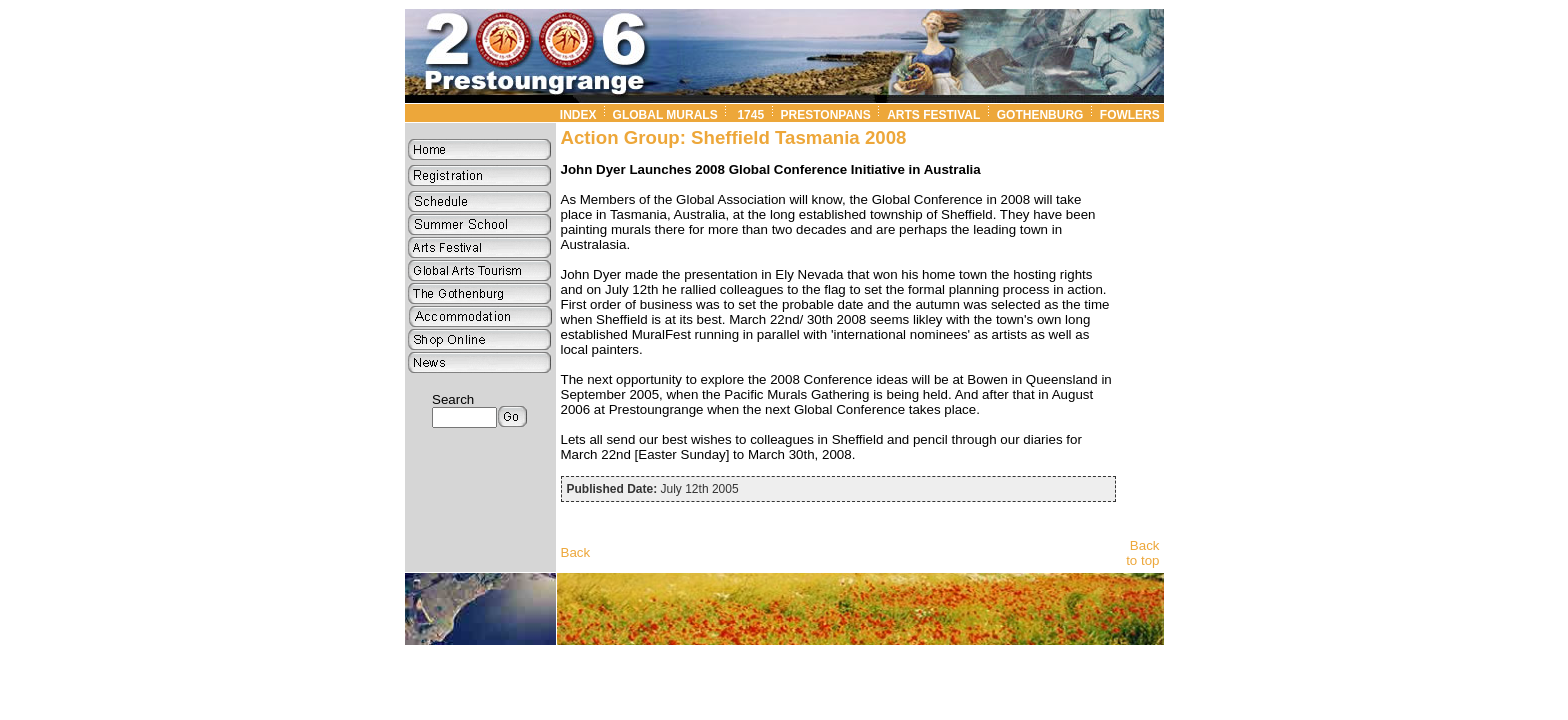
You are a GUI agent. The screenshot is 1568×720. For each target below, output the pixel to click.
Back (576, 552)
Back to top (1142, 553)
